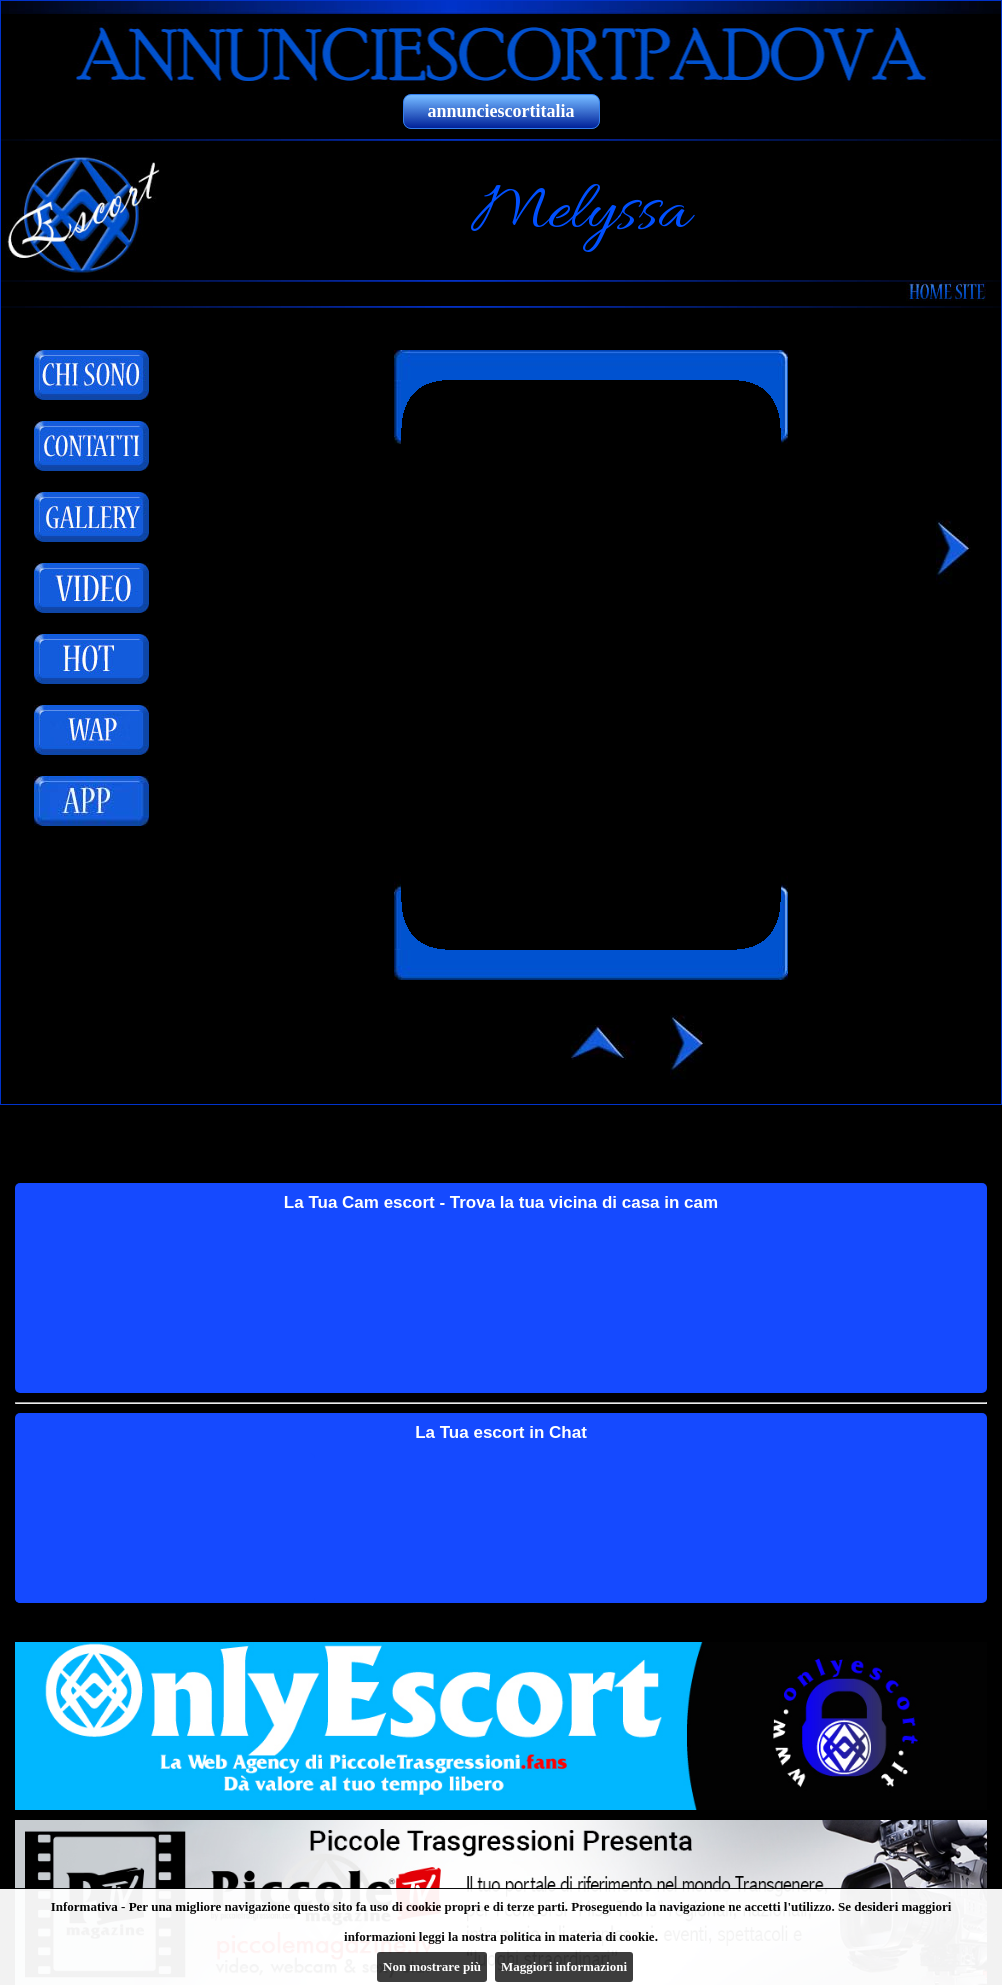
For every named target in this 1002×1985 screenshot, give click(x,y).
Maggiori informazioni (564, 1966)
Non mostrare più (432, 1966)
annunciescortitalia (501, 111)
